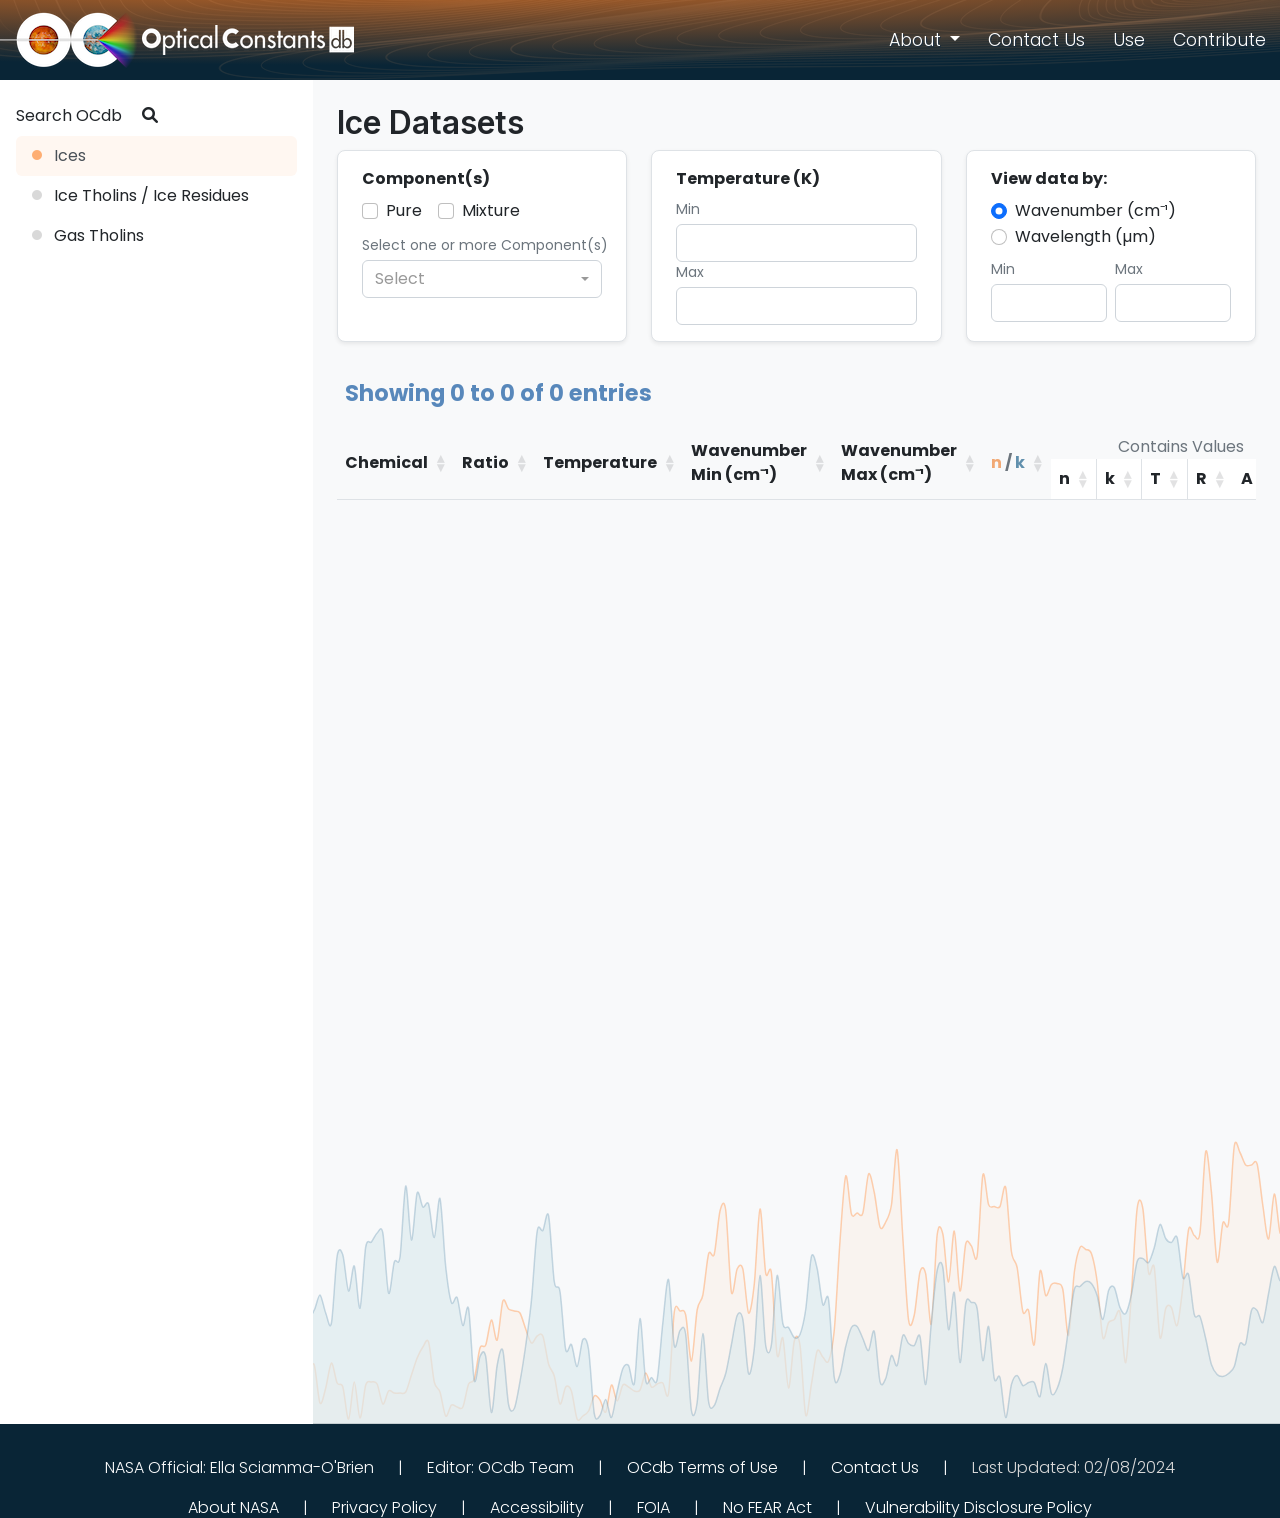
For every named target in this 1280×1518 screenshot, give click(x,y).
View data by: (1049, 178)
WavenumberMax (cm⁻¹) (899, 462)
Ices (59, 155)
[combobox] (482, 279)
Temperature (600, 462)
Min (688, 209)
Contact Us (875, 1467)
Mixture (491, 210)
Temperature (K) (748, 178)
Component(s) (426, 178)
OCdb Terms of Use (702, 1467)
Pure (404, 210)
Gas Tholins (88, 235)
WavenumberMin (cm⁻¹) (749, 462)
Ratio (485, 462)
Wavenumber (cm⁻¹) (1095, 210)
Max (690, 272)
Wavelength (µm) (1085, 236)
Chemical (386, 462)
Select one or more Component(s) (485, 245)
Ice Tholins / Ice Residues (140, 195)
